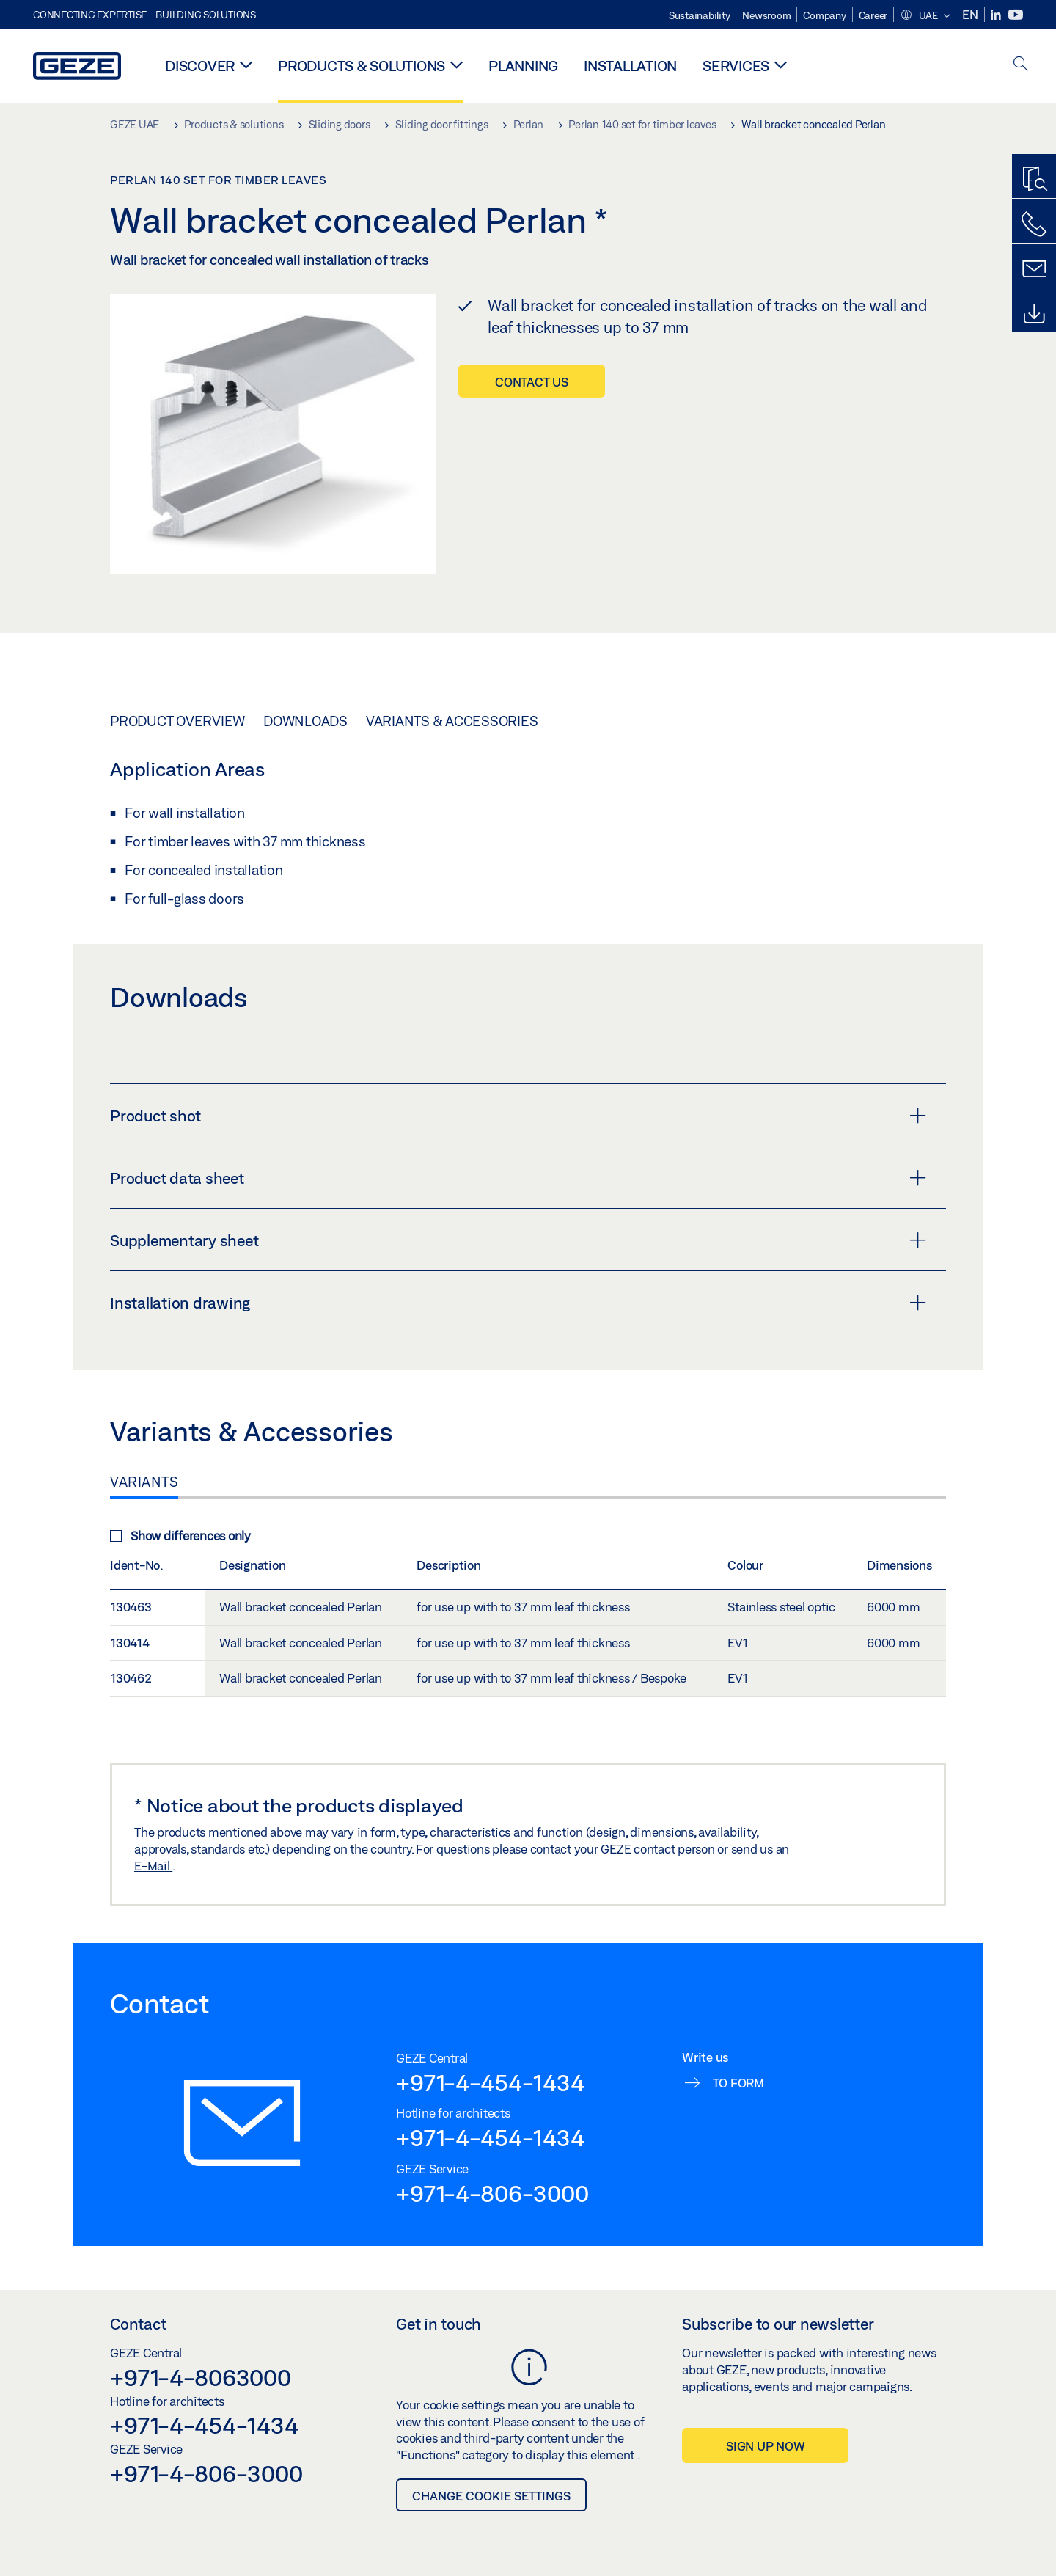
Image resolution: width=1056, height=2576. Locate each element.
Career (873, 15)
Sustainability (699, 15)
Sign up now (765, 2446)
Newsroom (766, 15)
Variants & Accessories (452, 721)
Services (736, 65)
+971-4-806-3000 (492, 2193)
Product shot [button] (518, 1115)
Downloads (305, 721)
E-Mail (153, 1866)
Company (824, 15)
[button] (925, 16)
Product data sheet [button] (518, 1178)
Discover (200, 65)
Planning (523, 65)
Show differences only (180, 1536)
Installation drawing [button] (518, 1302)
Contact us (531, 382)
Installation (630, 65)
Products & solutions (361, 65)
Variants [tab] (144, 1482)
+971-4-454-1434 (490, 2082)
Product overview (177, 721)
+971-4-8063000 (200, 2377)
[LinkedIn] (997, 15)
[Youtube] (1015, 15)
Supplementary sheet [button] (518, 1240)
